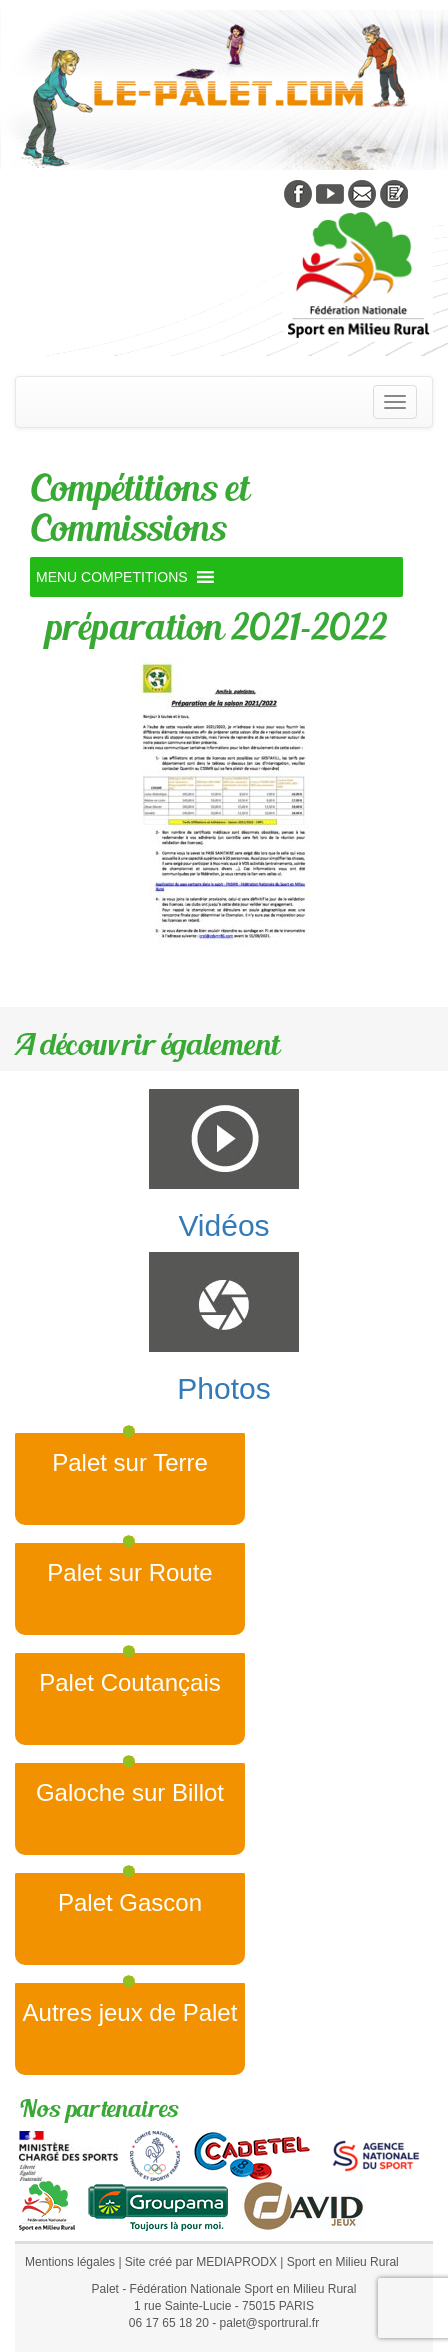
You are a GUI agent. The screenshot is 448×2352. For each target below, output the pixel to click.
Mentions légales (70, 2262)
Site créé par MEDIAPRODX (201, 2262)
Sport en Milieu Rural (343, 2262)
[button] (112, 577)
